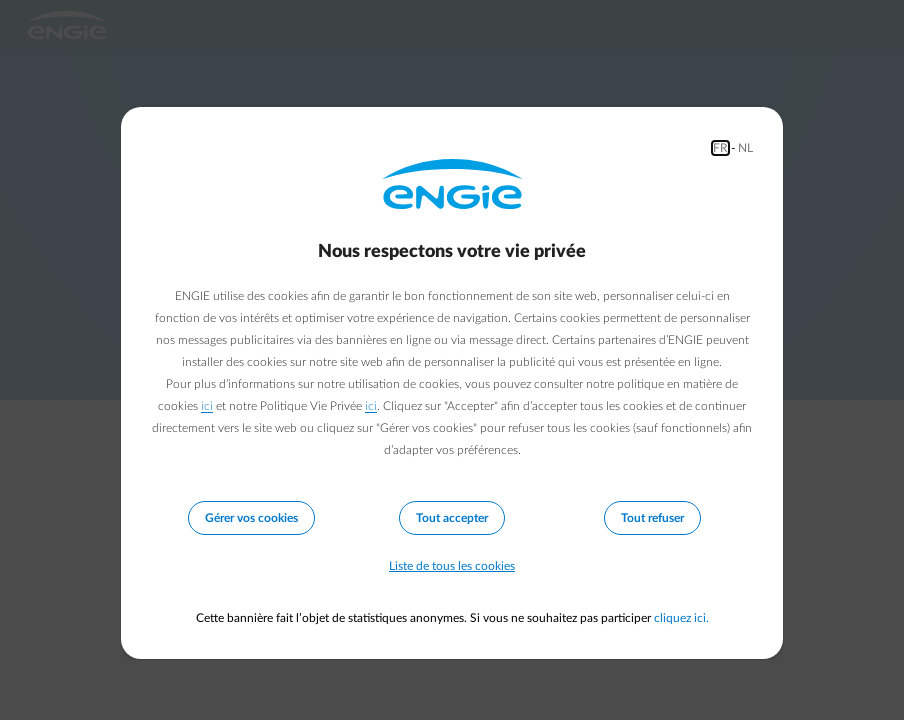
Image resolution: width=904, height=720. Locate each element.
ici (207, 406)
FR (720, 148)
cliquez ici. (681, 618)
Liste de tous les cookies (452, 566)
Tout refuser (652, 518)
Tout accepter (452, 518)
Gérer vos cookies (251, 518)
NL (745, 148)
